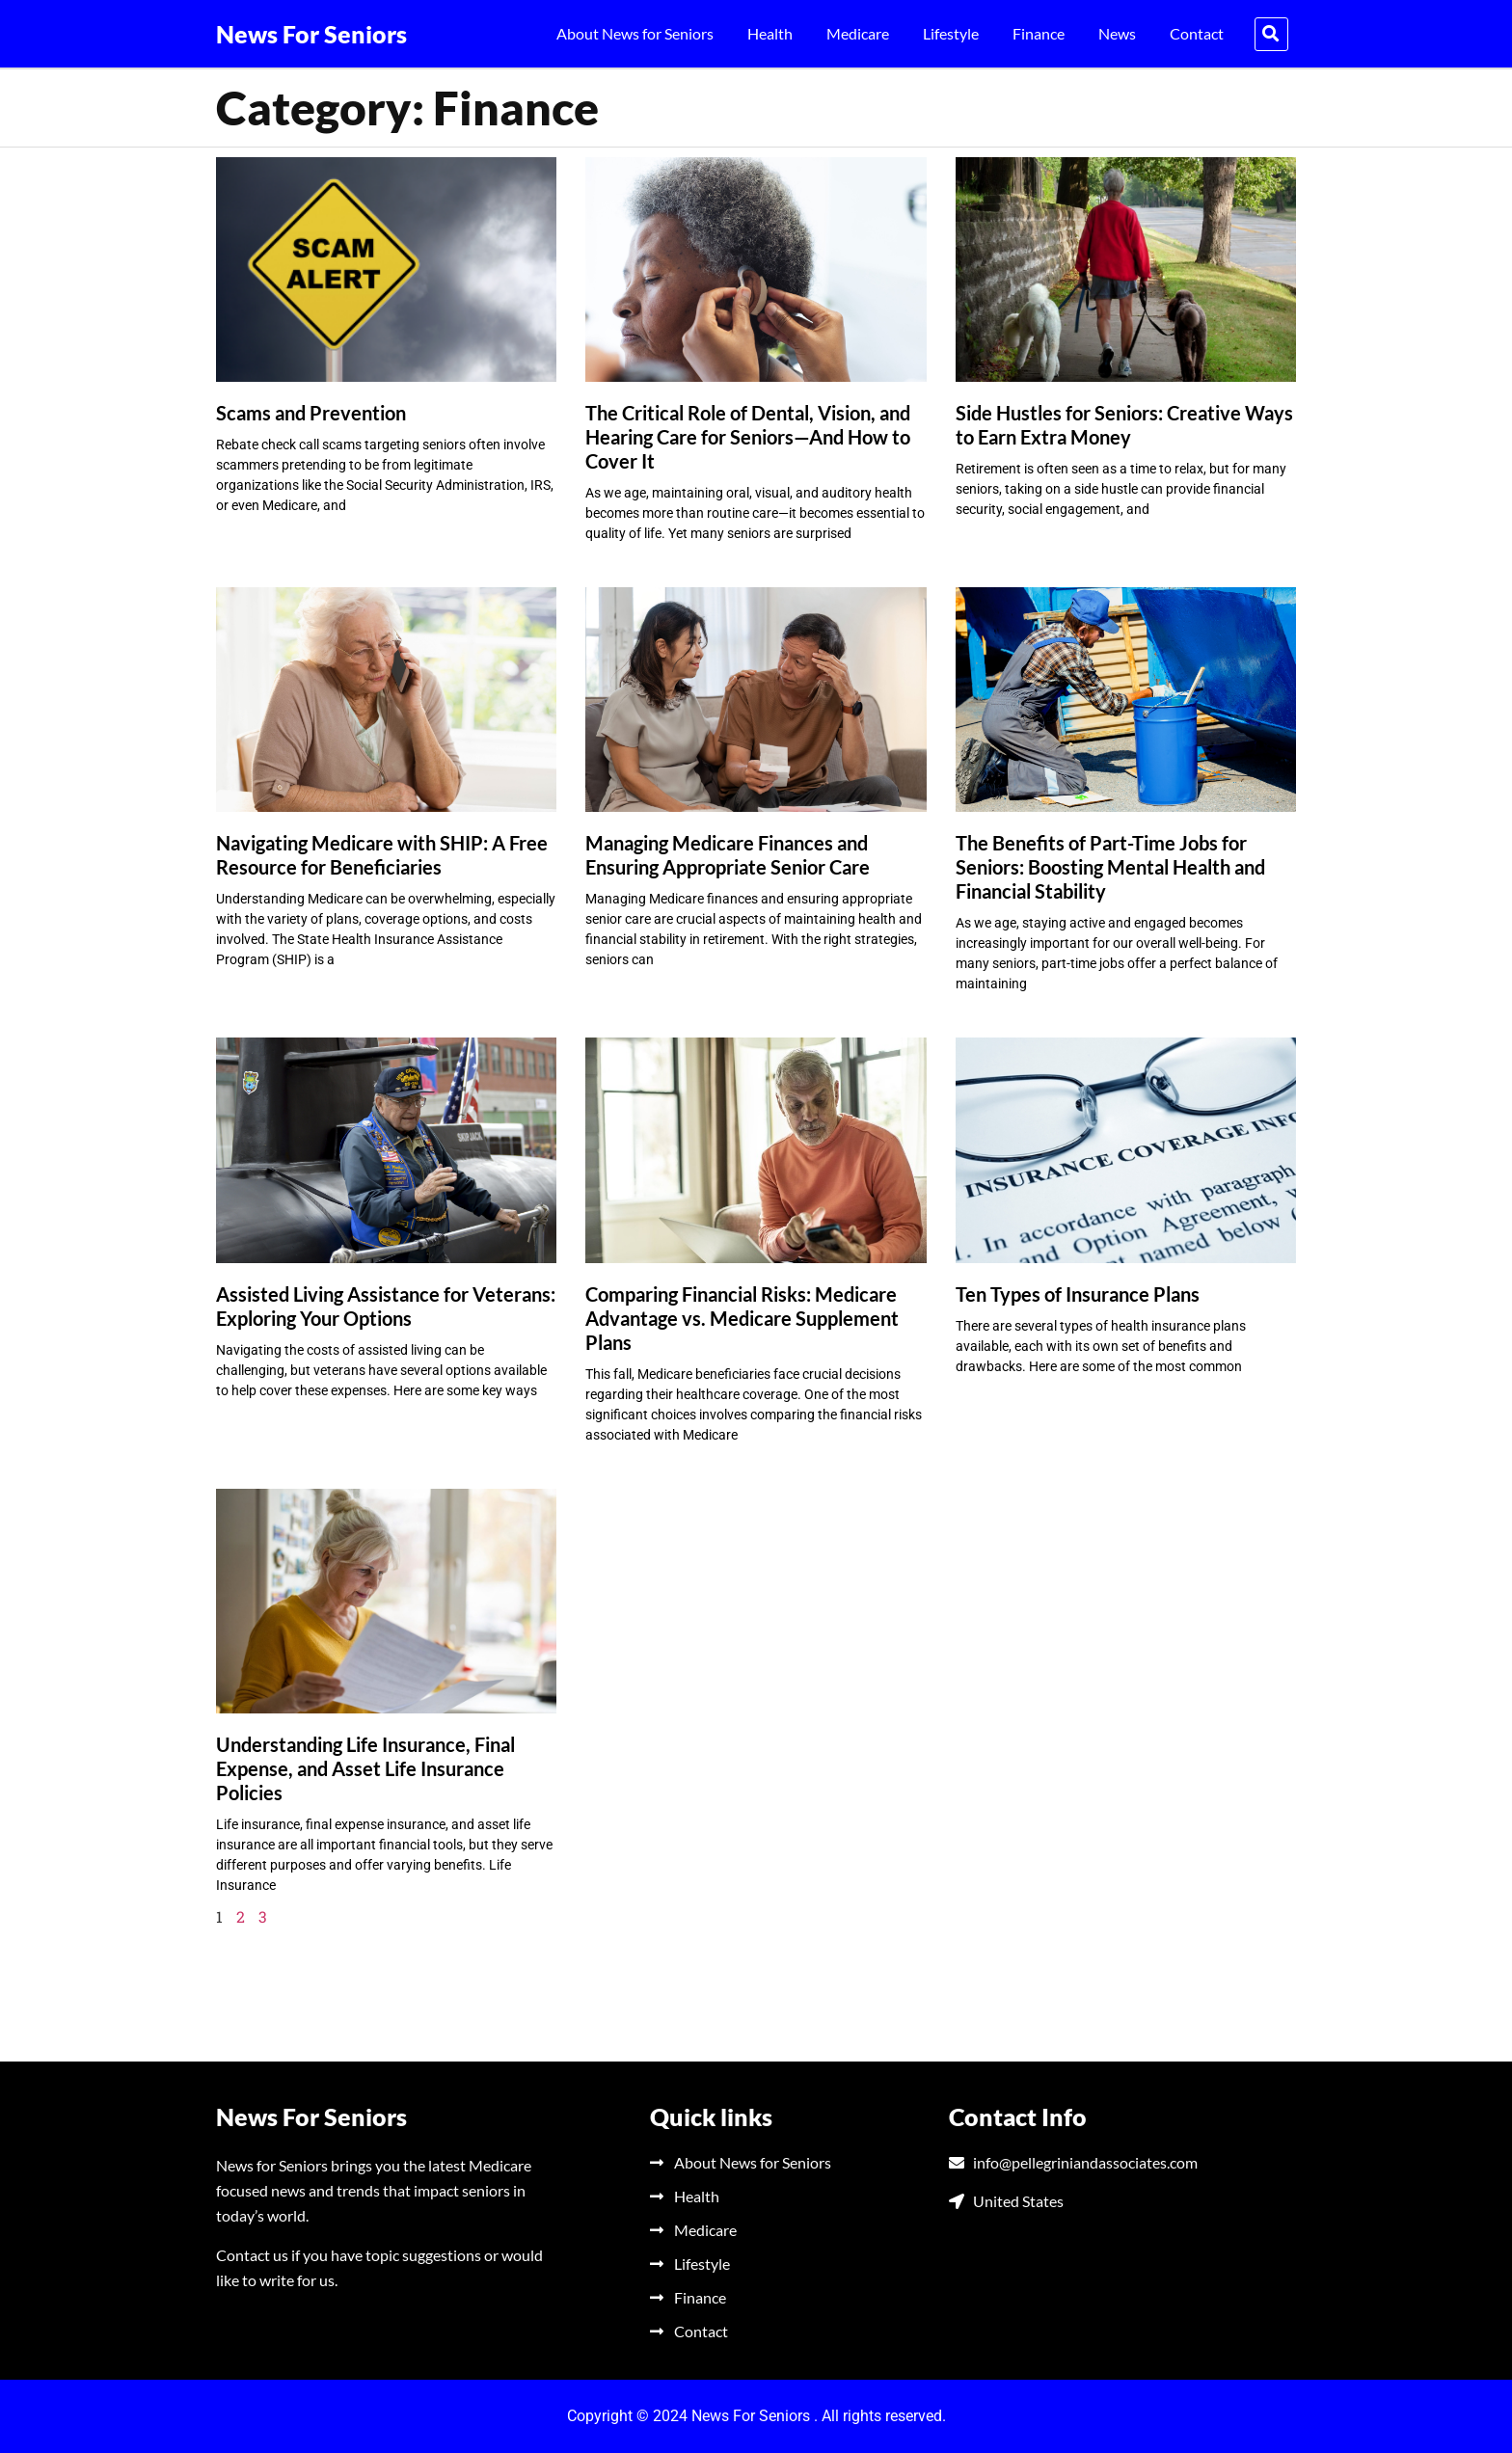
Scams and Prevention (311, 412)
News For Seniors (311, 33)
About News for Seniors (635, 33)
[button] (1271, 34)
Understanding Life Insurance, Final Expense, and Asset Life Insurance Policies (365, 1768)
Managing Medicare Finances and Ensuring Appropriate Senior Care (727, 854)
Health (770, 33)
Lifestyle (951, 33)
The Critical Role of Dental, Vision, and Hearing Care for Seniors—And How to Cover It (747, 436)
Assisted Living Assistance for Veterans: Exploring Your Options (385, 1306)
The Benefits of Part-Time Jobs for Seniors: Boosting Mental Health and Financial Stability (1110, 867)
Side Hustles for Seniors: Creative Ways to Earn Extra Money (1124, 424)
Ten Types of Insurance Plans (1078, 1294)
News (1117, 33)
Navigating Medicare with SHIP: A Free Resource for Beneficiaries (382, 854)
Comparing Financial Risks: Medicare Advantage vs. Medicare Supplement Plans (742, 1318)
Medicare (857, 33)
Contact (1197, 33)
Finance (1038, 33)
